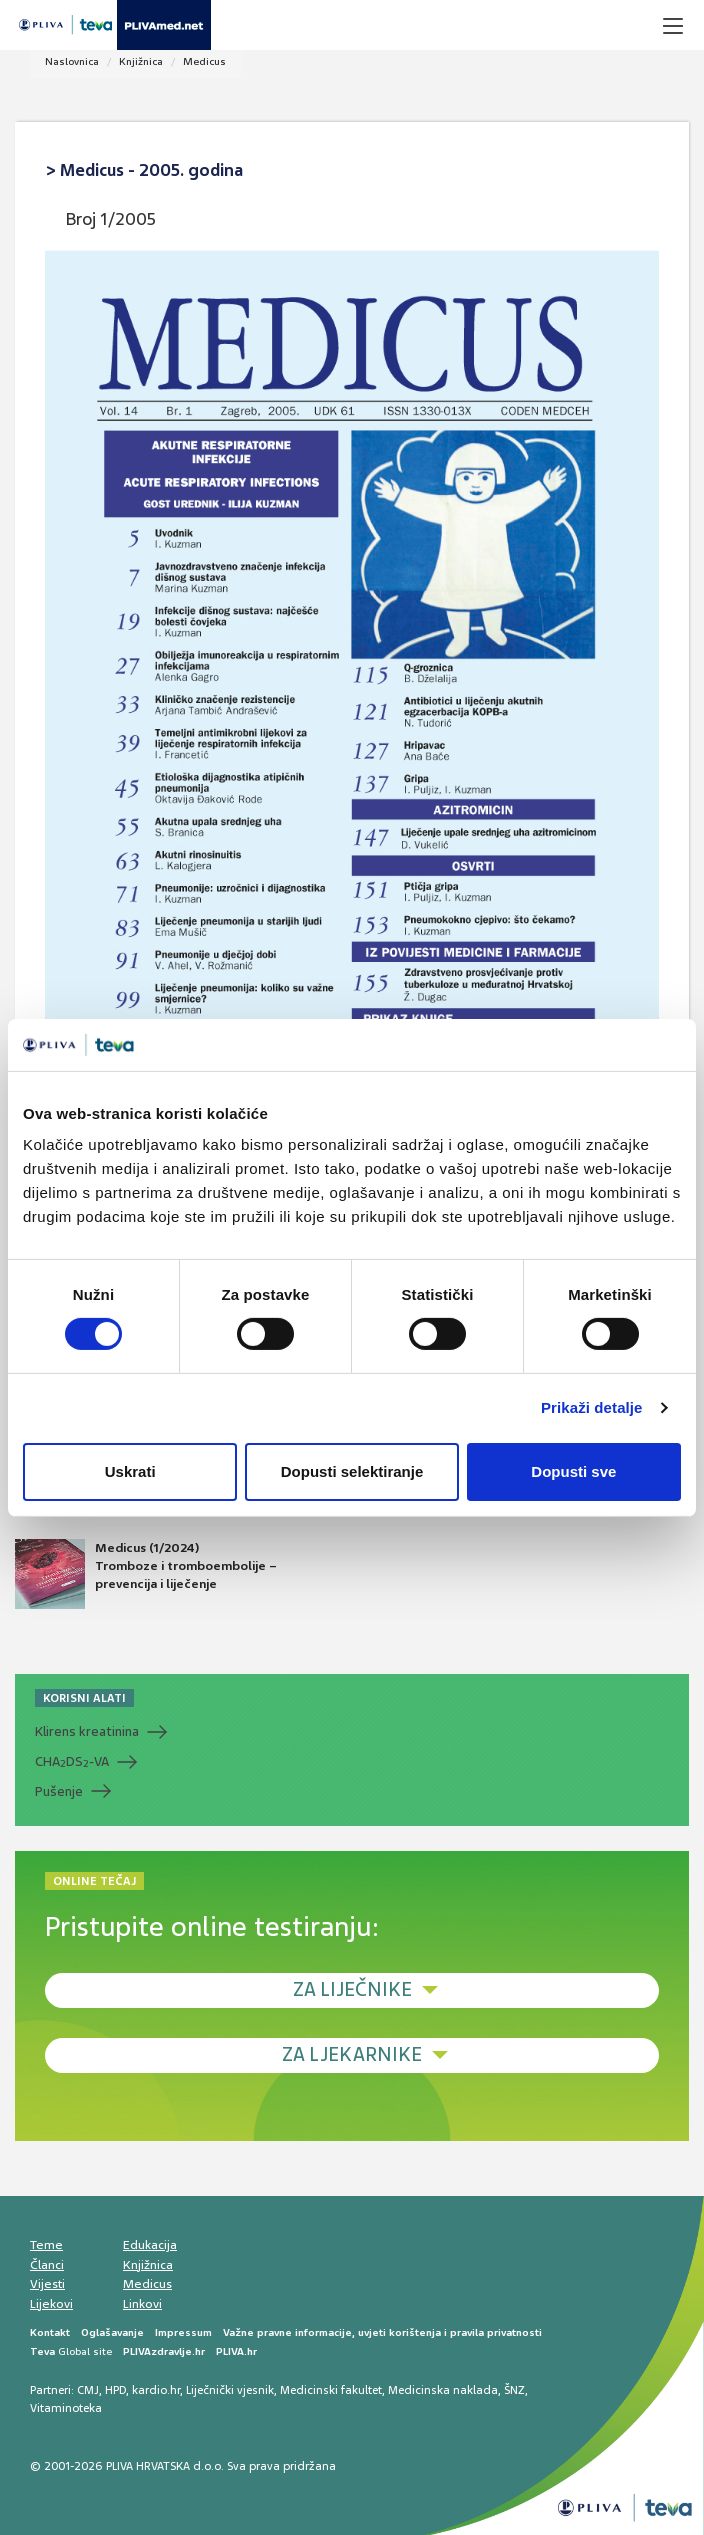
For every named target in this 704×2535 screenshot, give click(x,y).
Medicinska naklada (443, 2390)
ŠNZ (514, 2390)
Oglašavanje (112, 2332)
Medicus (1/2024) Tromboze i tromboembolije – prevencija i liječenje (146, 1574)
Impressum (183, 2332)
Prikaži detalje (592, 1407)
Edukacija (150, 2245)
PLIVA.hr (236, 2351)
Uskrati (130, 1471)
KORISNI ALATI (84, 1698)
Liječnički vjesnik (230, 2390)
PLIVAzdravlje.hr (164, 2351)
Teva (42, 2351)
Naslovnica (72, 61)
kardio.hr (156, 2390)
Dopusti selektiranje (352, 1471)
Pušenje (59, 1791)
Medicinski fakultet (331, 2390)
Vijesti (47, 2284)
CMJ (88, 2390)
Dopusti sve (573, 1471)
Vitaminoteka (66, 2408)
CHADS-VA (72, 1762)
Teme (46, 2245)
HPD (115, 2390)
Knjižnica (141, 61)
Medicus (204, 61)
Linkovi (142, 2304)
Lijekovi (51, 2304)
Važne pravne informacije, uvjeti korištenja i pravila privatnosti (382, 2332)
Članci (47, 2265)
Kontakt (50, 2332)
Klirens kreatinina (87, 1731)
